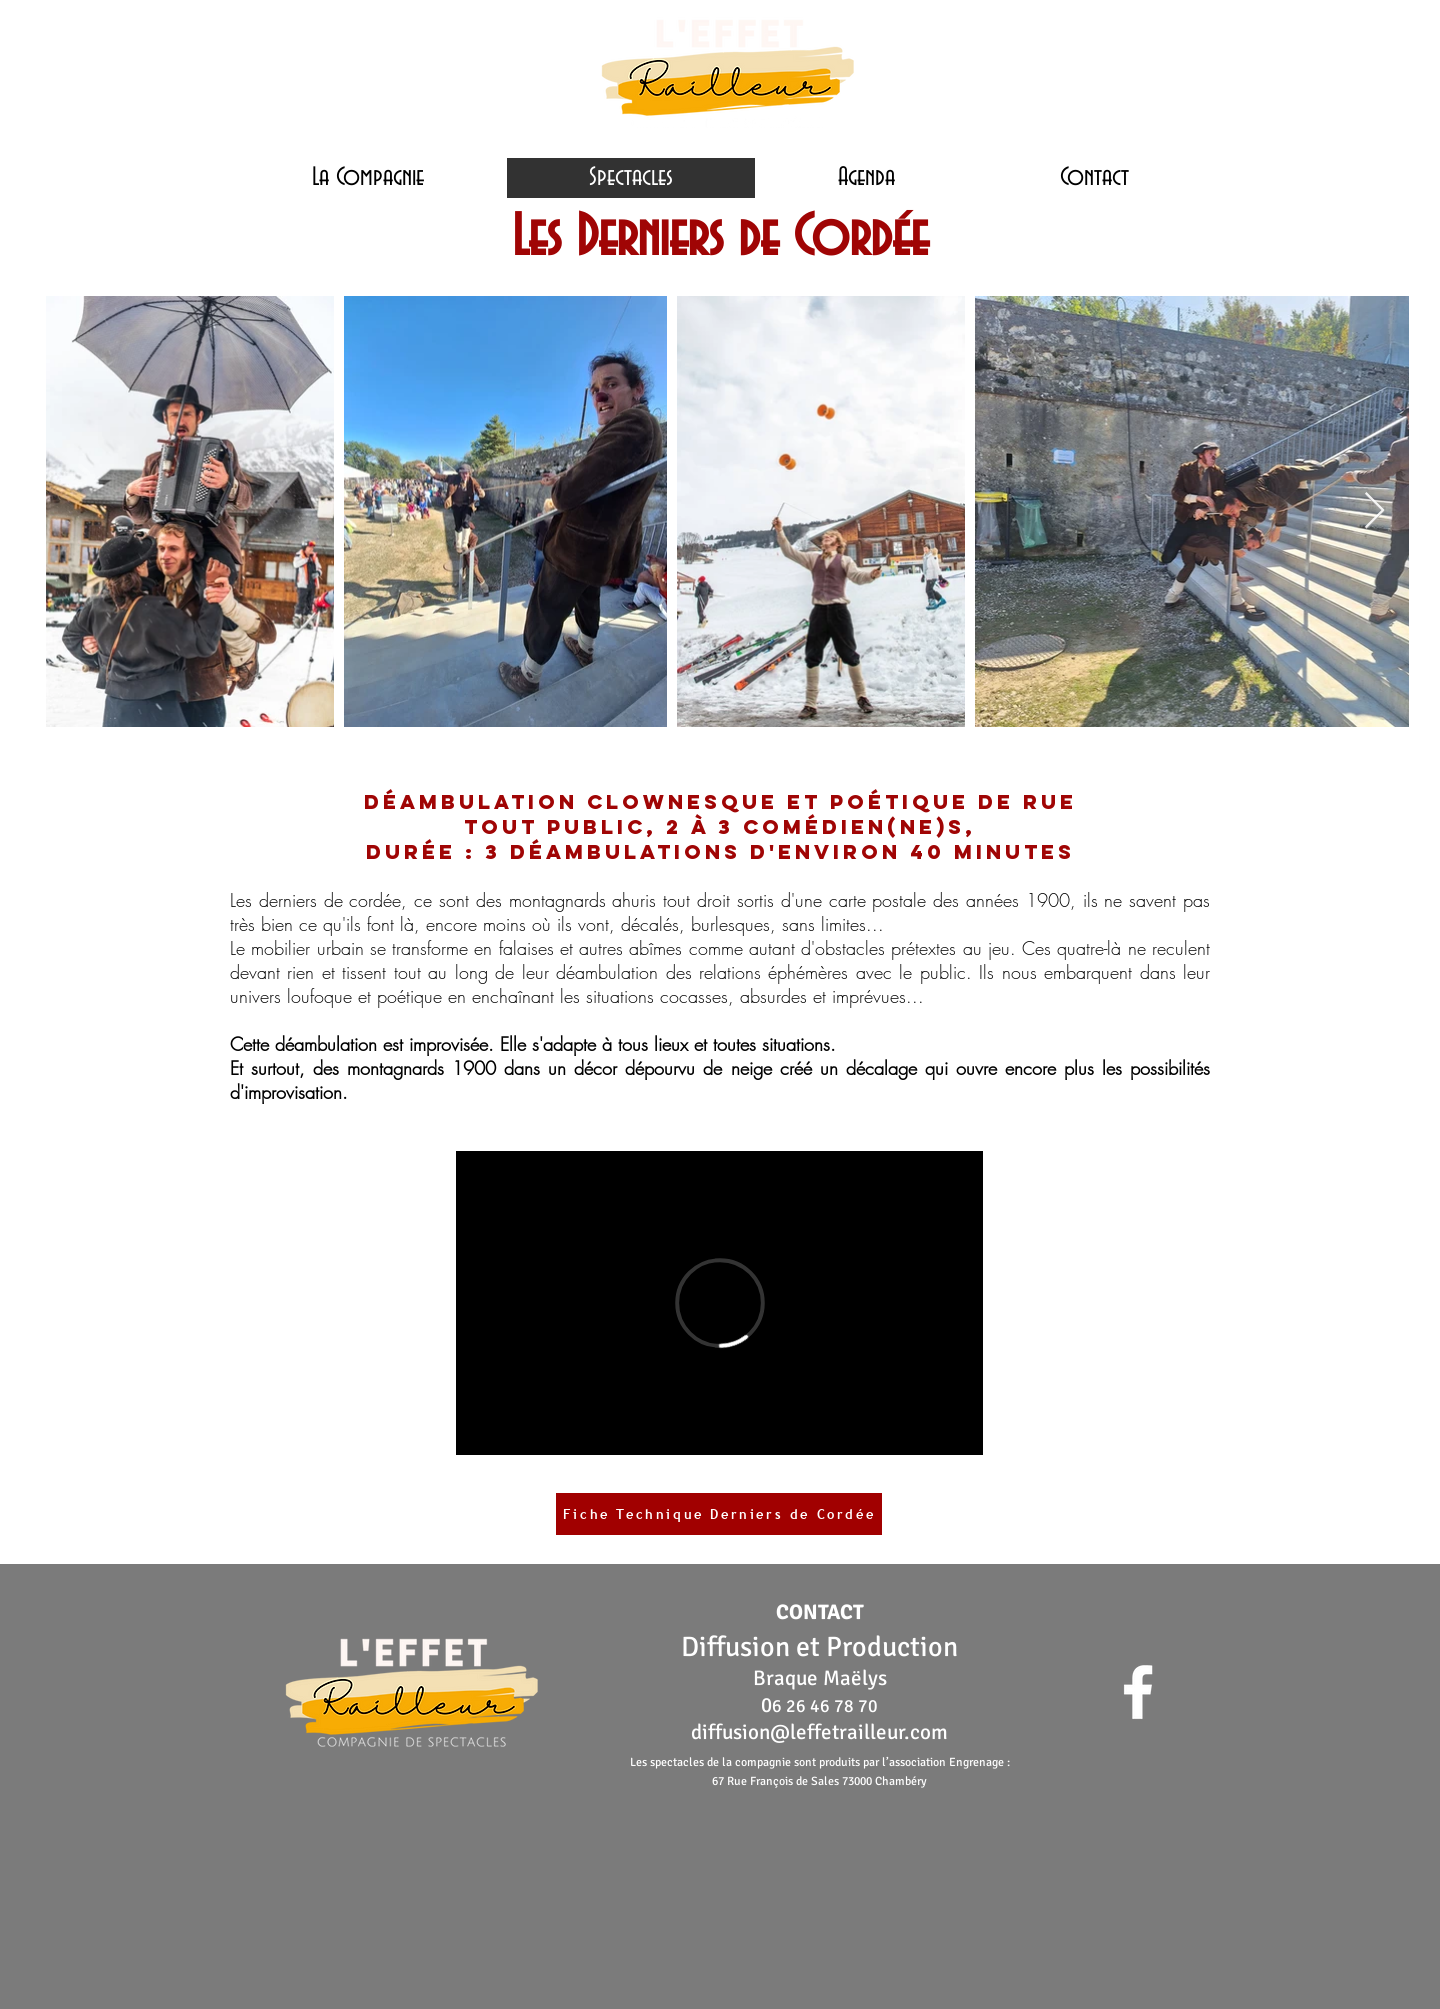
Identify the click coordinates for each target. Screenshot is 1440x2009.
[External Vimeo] (719, 1303)
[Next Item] (1374, 511)
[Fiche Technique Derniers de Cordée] (719, 1514)
